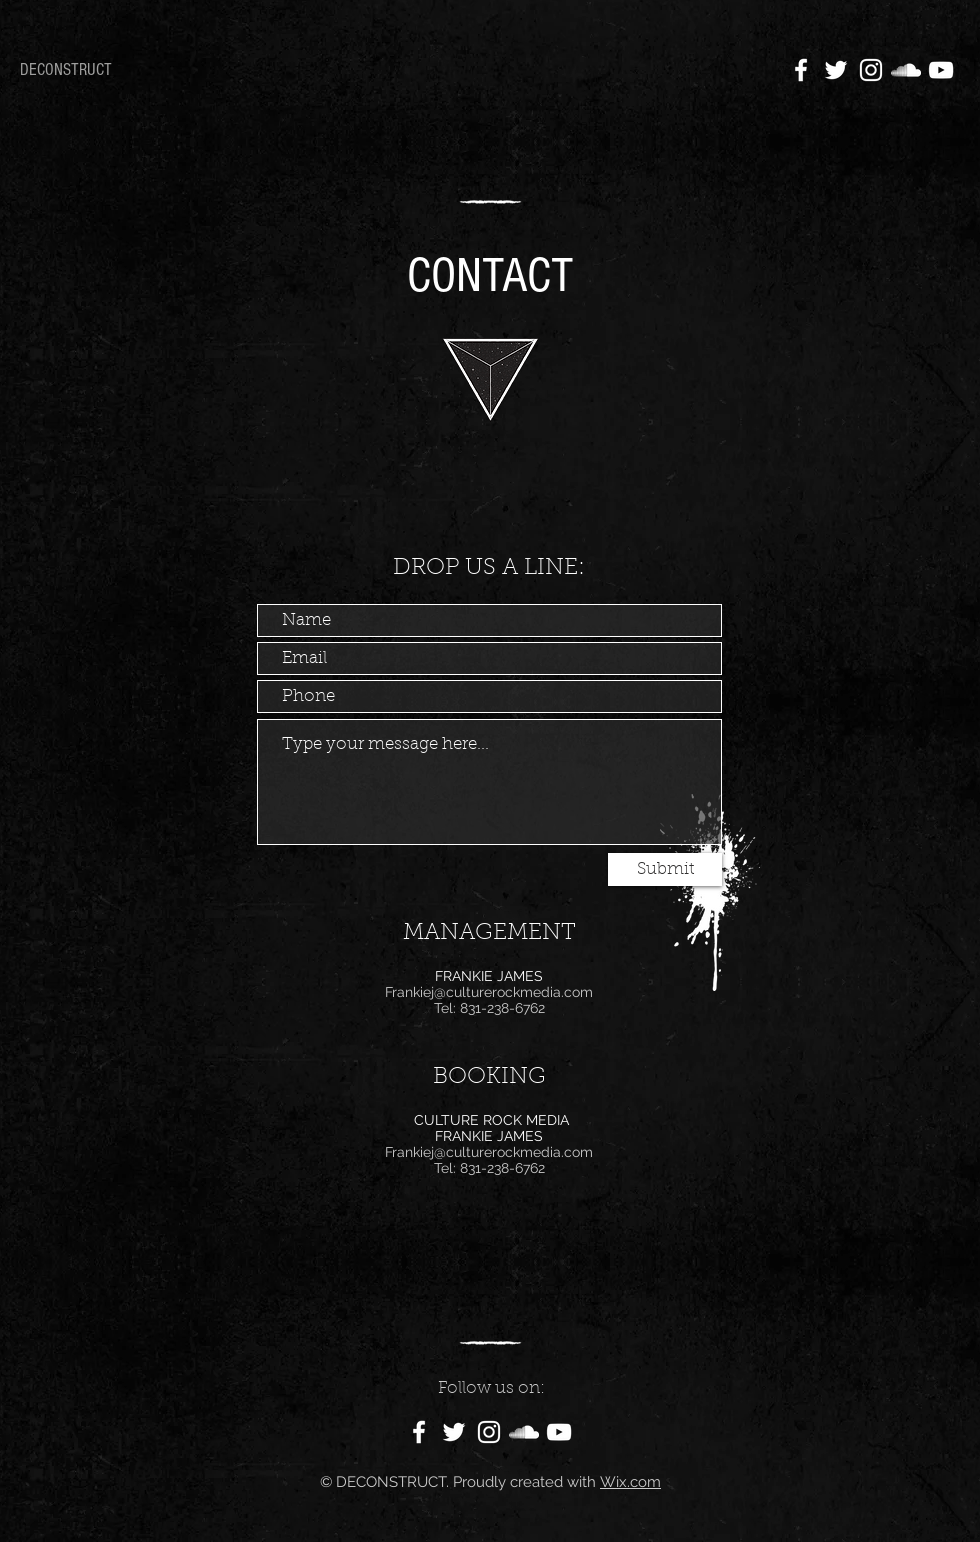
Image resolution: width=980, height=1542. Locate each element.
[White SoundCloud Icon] (906, 70)
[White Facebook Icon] (801, 70)
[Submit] (665, 869)
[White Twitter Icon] (836, 70)
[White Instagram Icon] (871, 70)
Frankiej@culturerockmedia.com (489, 992)
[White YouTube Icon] (941, 70)
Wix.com (630, 1482)
